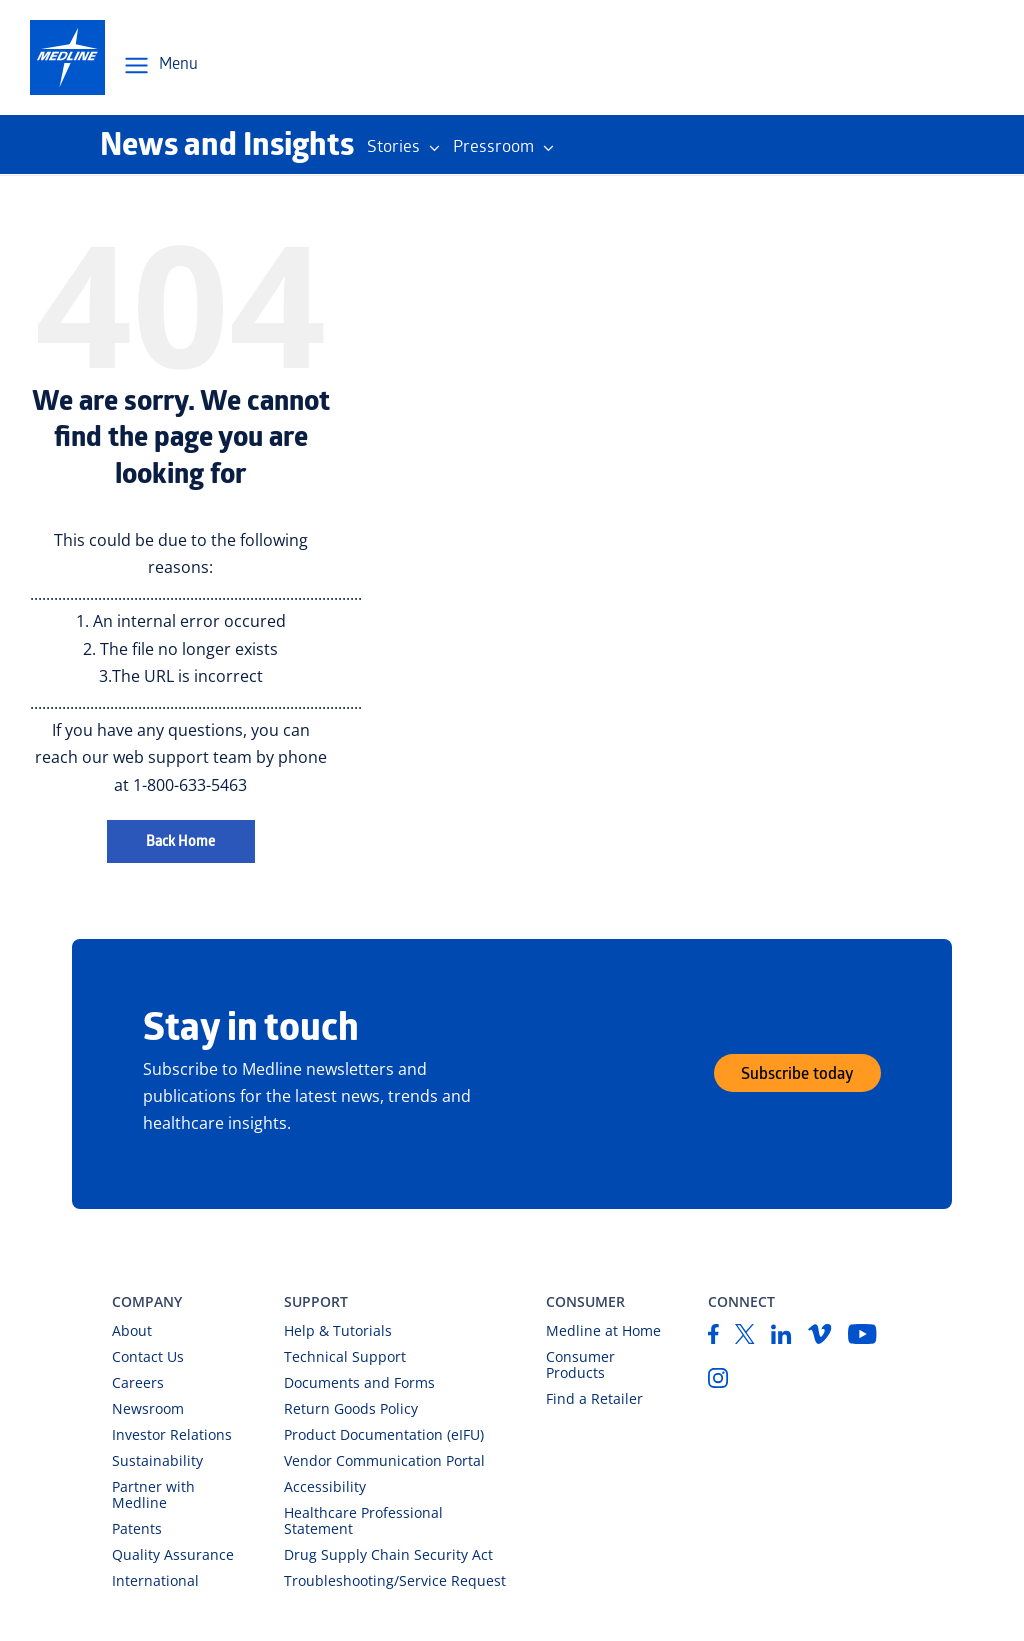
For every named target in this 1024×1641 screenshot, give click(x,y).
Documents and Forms (359, 1382)
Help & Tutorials (338, 1330)
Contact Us (148, 1356)
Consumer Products (580, 1364)
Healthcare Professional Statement (363, 1520)
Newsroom (148, 1408)
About (132, 1330)
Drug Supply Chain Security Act (388, 1554)
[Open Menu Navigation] (160, 66)
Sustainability (157, 1460)
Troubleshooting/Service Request (395, 1580)
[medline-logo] (67, 57)
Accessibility (325, 1486)
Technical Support (345, 1356)
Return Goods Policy (351, 1408)
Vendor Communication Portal (384, 1460)
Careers (138, 1382)
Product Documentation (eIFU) (384, 1434)
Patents (137, 1528)
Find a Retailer (594, 1398)
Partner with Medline (153, 1494)
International (155, 1580)
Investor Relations (172, 1434)
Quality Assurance (173, 1554)
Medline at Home (603, 1330)
